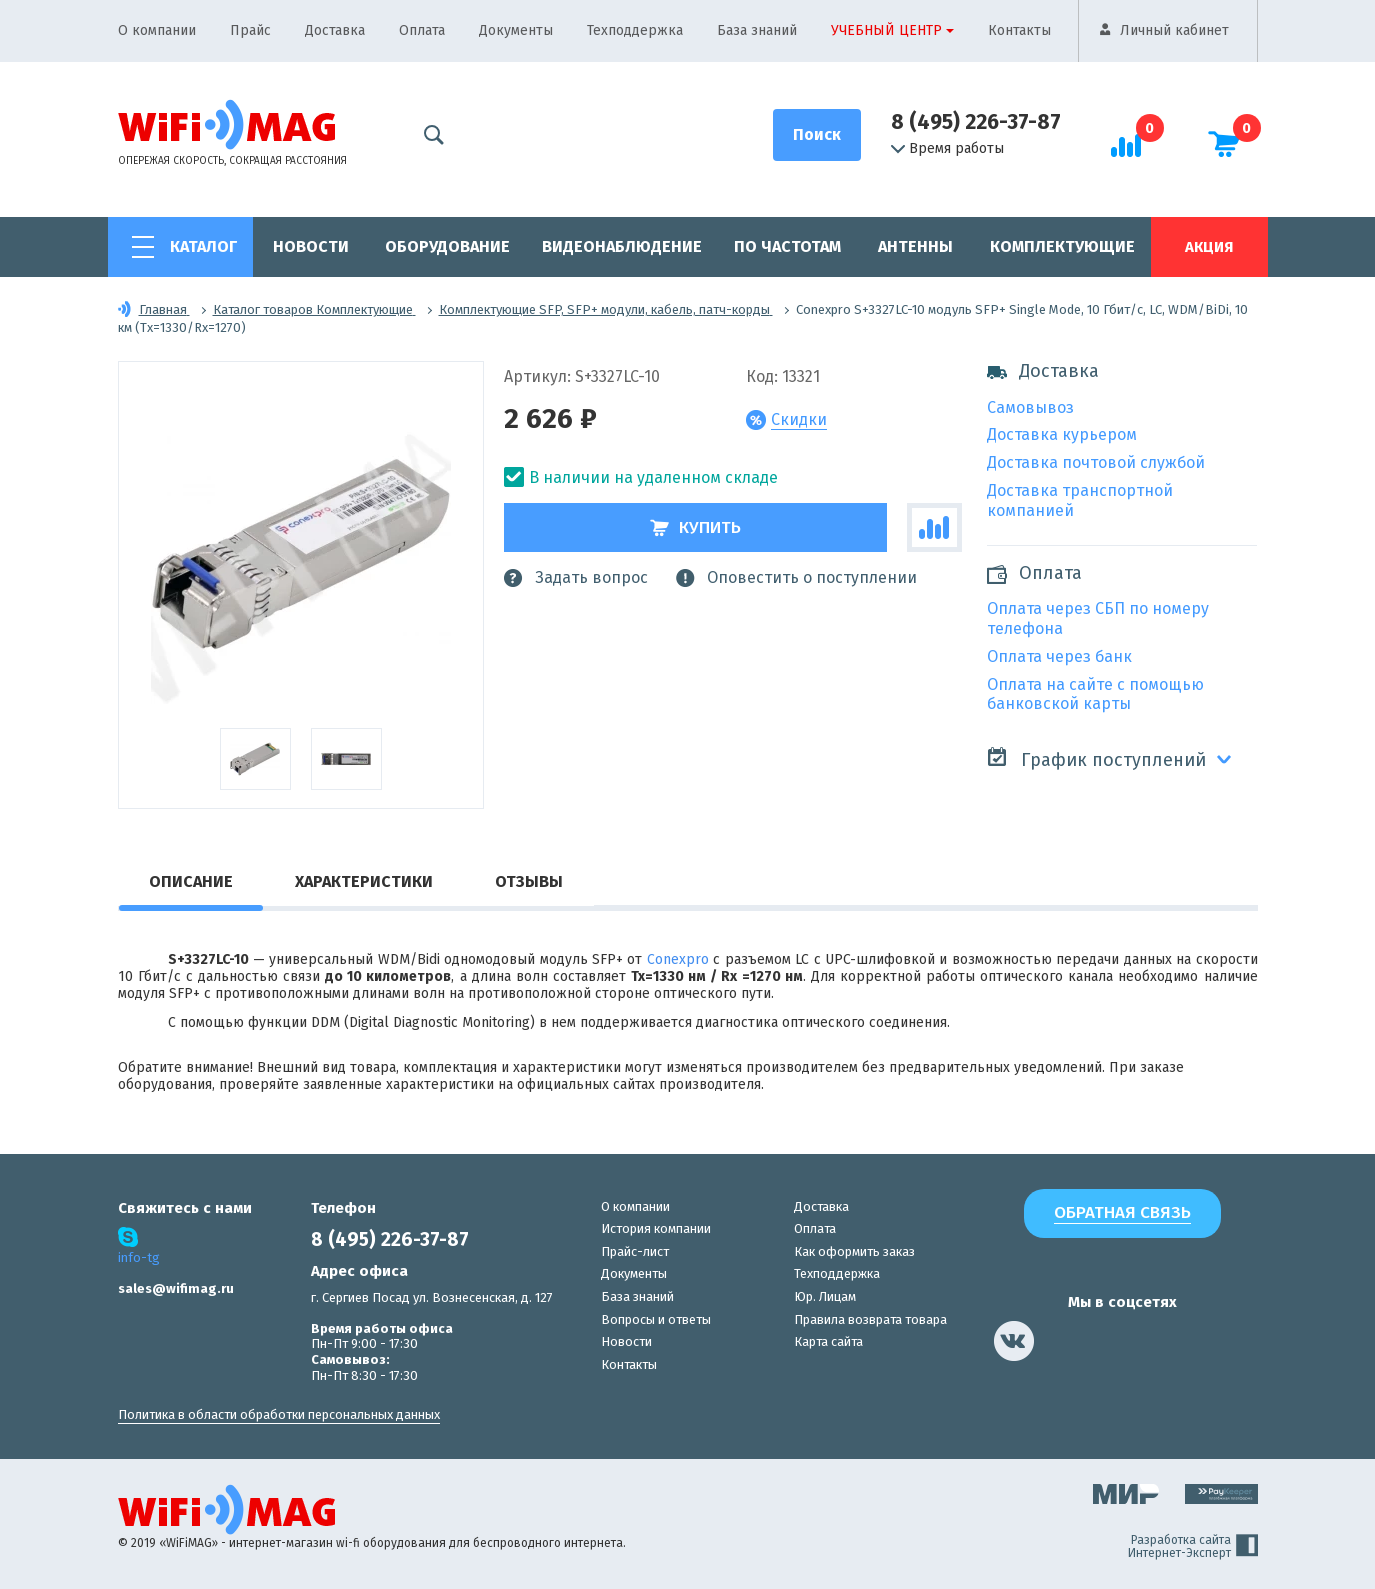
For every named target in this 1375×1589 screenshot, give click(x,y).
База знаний (757, 30)
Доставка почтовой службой (1096, 462)
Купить (695, 527)
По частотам (787, 246)
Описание (191, 881)
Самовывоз (1030, 407)
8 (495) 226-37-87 (976, 122)
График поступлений (1096, 758)
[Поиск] (817, 135)
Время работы (947, 149)
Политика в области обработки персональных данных (279, 1414)
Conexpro (678, 959)
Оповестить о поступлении (796, 578)
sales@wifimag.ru (176, 1288)
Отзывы (529, 881)
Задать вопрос (576, 578)
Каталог (203, 246)
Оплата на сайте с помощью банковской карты (1095, 694)
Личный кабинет (1174, 30)
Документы (516, 30)
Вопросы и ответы (656, 1319)
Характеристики (364, 881)
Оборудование (447, 246)
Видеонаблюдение (622, 246)
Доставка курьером (1062, 434)
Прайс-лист (635, 1251)
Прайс (250, 30)
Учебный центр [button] (886, 30)
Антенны (915, 246)
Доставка (335, 30)
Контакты (1019, 30)
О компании (157, 30)
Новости (311, 246)
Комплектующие (1062, 246)
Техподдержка (635, 30)
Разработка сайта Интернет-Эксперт (1193, 1547)
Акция (1209, 247)
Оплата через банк (1059, 656)
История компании (656, 1228)
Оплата (422, 30)
